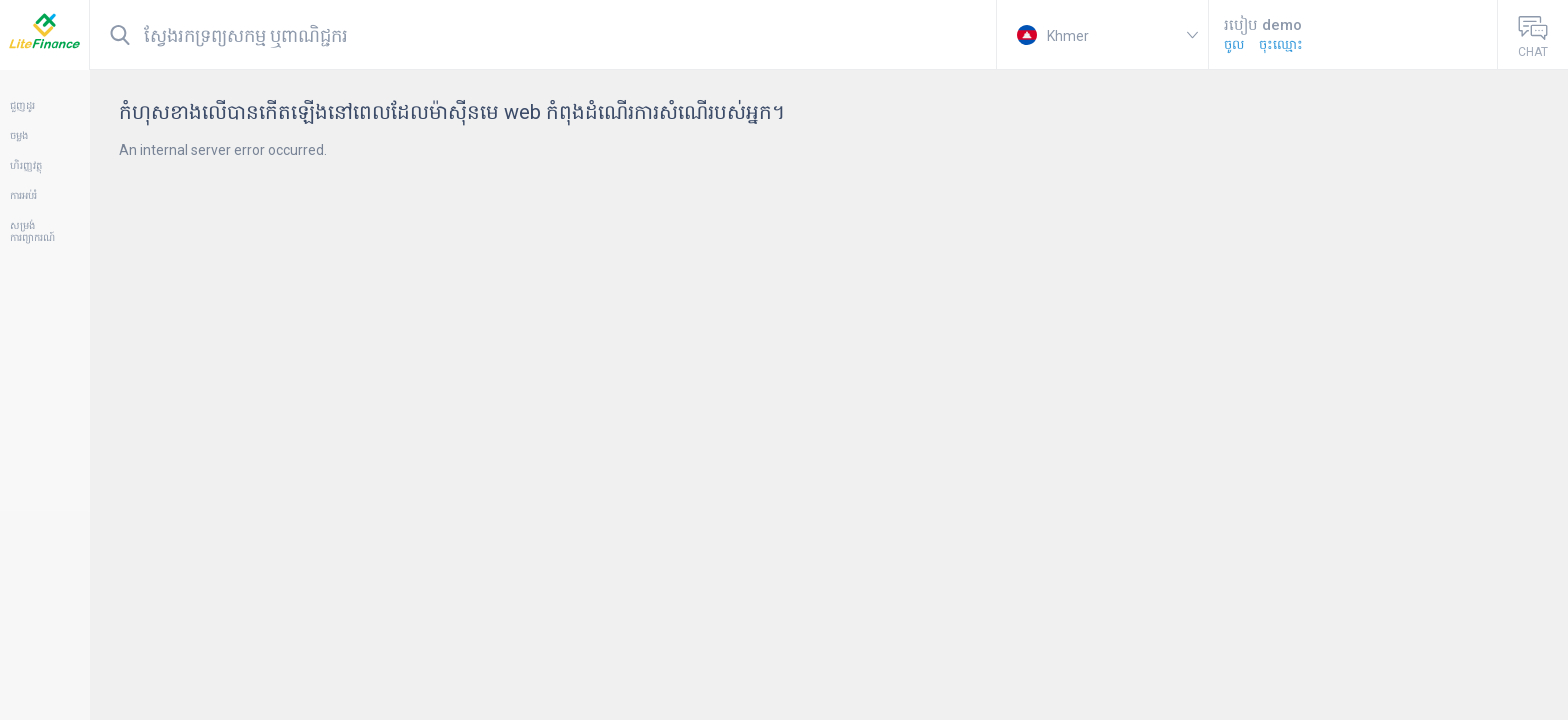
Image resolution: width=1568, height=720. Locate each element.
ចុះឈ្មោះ (1281, 44)
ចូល (1234, 44)
